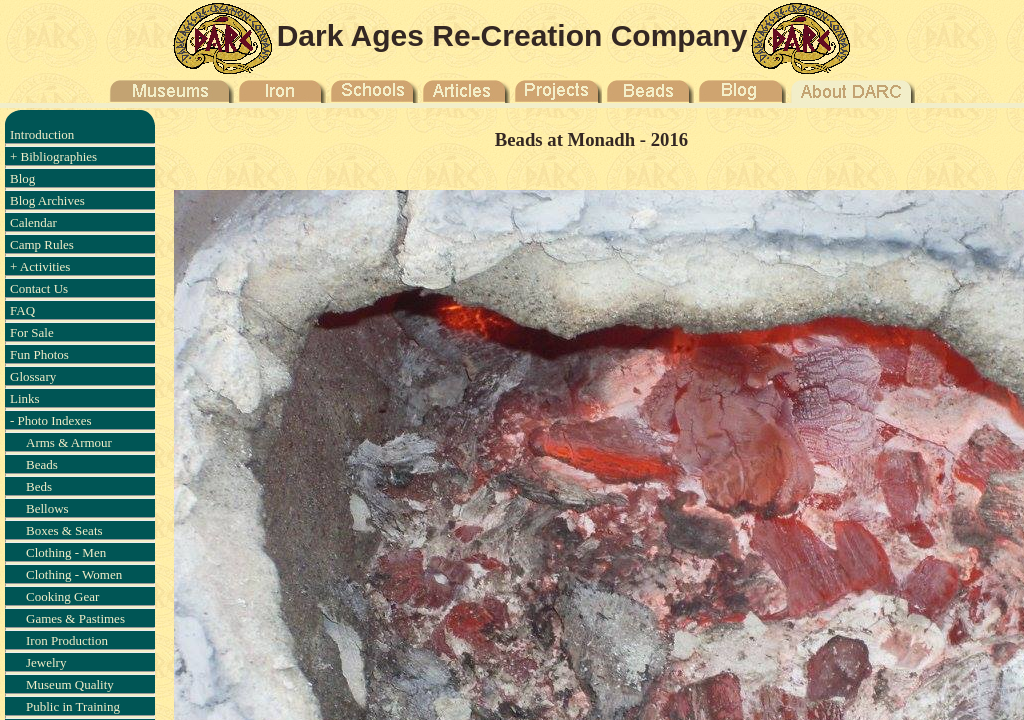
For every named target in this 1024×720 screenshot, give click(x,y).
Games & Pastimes (75, 618)
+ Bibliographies (53, 156)
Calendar (33, 222)
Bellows (47, 508)
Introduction (42, 134)
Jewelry (46, 662)
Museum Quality (70, 684)
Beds (39, 486)
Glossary (33, 376)
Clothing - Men (66, 552)
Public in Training (73, 706)
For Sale (32, 332)
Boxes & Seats (64, 530)
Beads (42, 464)
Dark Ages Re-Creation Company (512, 35)
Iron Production (67, 640)
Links (25, 398)
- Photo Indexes (51, 420)
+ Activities (40, 266)
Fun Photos (39, 354)
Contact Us (39, 288)
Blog (22, 178)
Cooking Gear (62, 596)
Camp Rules (42, 244)
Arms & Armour (69, 442)
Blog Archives (47, 200)
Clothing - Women (74, 574)
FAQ (22, 310)
